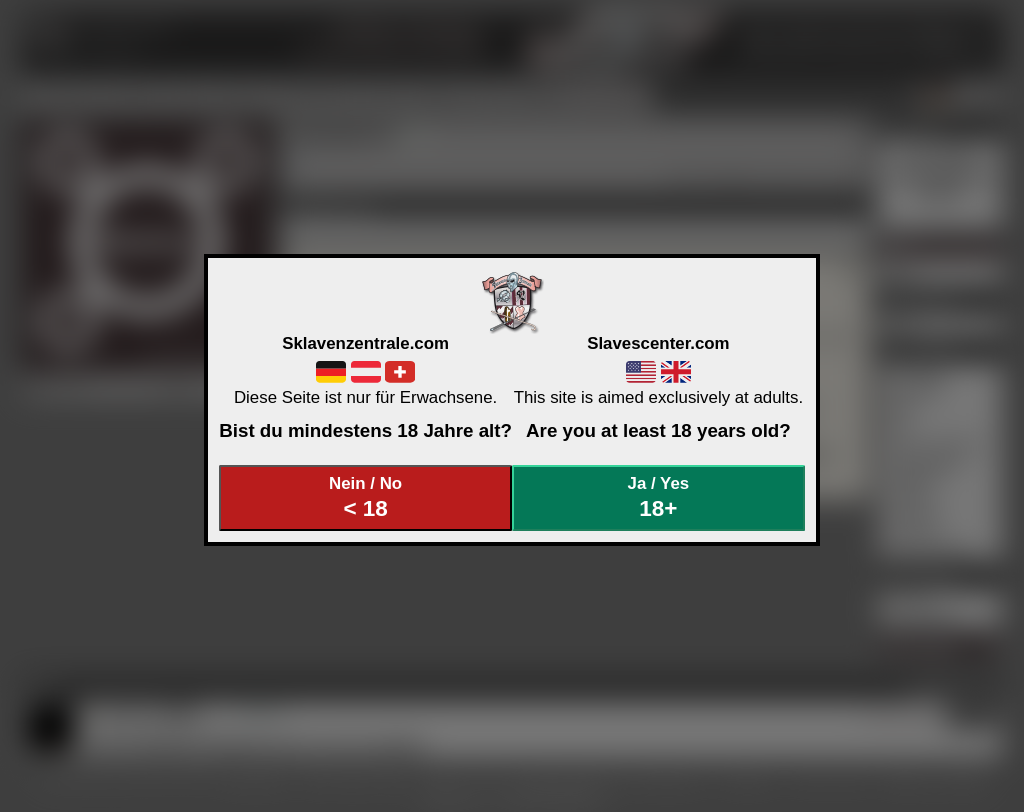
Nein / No (366, 497)
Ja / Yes (659, 497)
